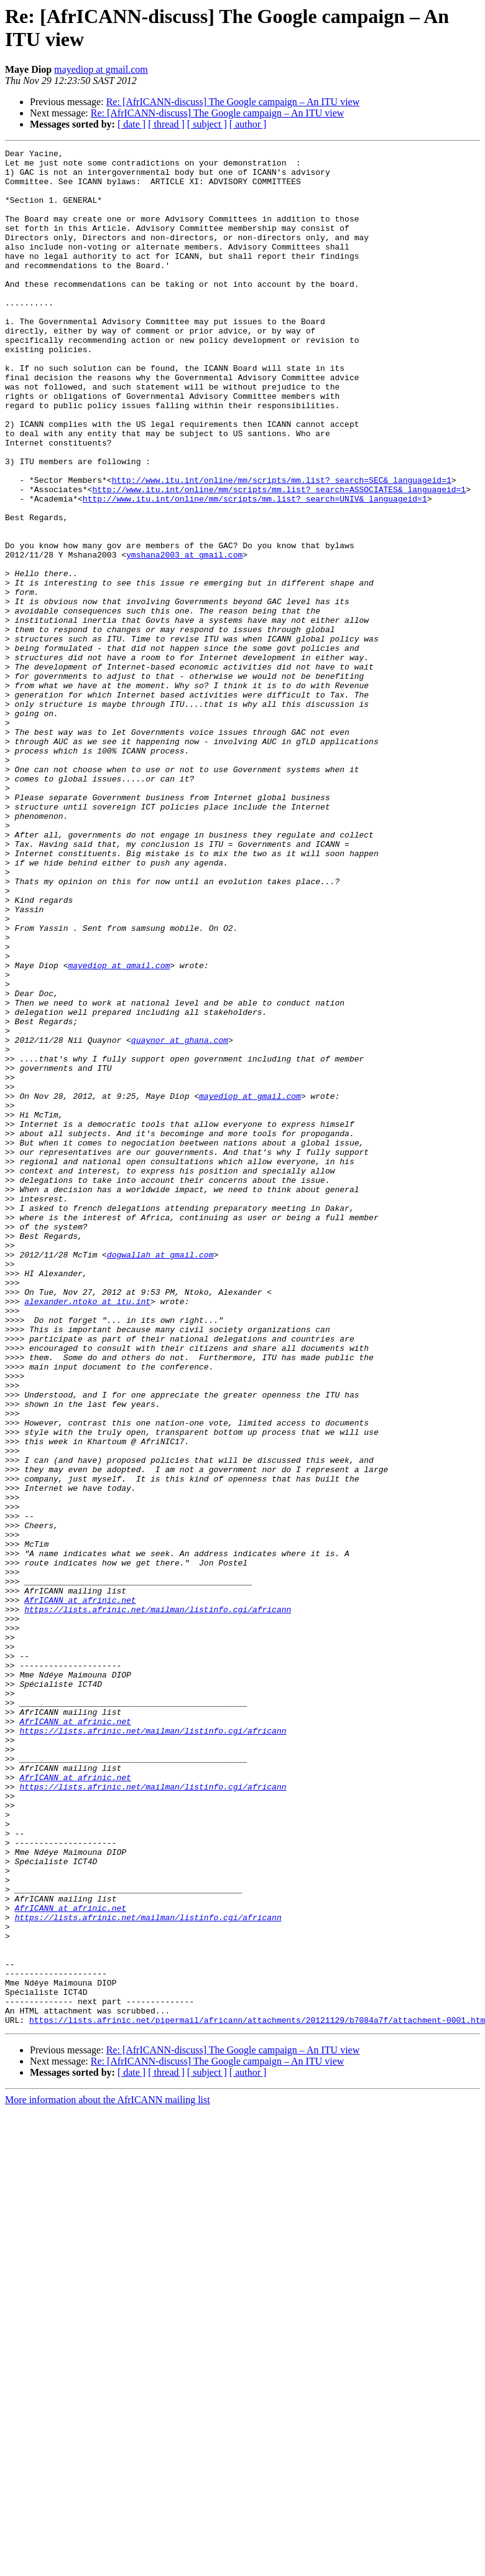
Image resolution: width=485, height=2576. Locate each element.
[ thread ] (166, 124)
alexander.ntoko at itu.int (87, 1532)
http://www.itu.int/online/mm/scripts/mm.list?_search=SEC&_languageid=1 (281, 547)
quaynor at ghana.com (179, 1219)
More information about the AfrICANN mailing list (107, 2475)
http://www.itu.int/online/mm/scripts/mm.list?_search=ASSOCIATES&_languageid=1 (279, 558)
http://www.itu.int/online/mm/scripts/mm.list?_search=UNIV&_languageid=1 (255, 569)
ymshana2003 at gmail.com (184, 636)
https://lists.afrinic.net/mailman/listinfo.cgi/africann (157, 1902)
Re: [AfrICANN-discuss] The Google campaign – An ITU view (233, 101)
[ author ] (248, 124)
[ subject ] (207, 124)
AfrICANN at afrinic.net (80, 1891)
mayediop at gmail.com (101, 69)
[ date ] (132, 124)
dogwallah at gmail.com (160, 1476)
